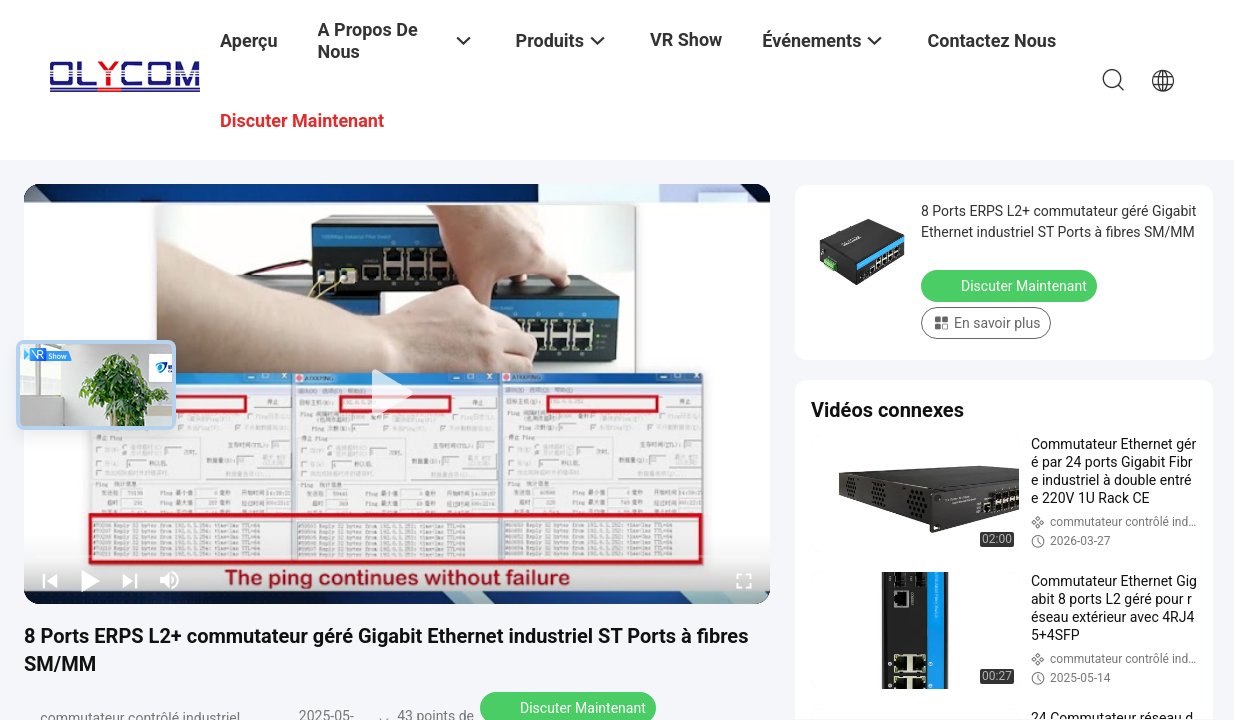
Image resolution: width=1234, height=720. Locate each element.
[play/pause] (90, 580)
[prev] (50, 580)
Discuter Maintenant (1011, 285)
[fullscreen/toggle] (744, 580)
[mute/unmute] (170, 580)
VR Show (686, 39)
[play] (397, 394)
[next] (130, 580)
